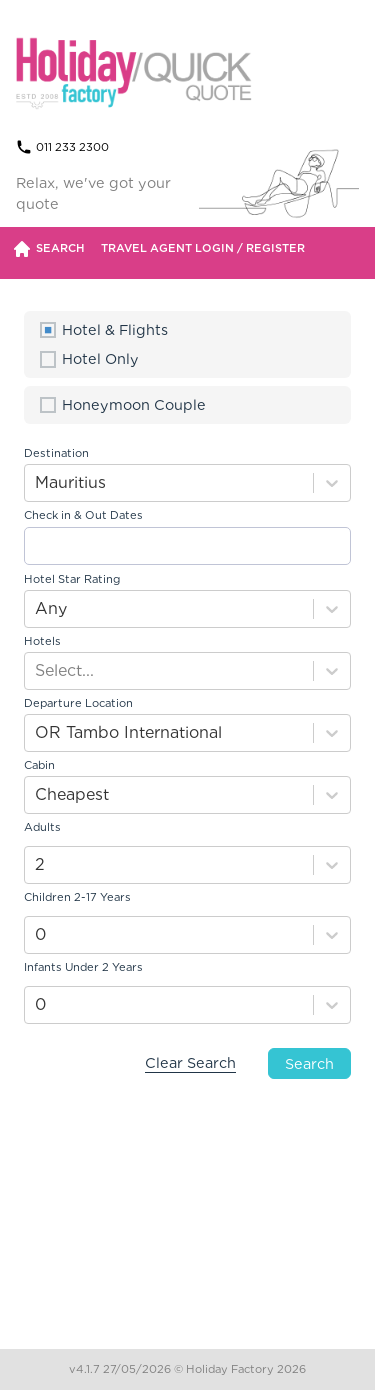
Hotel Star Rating (72, 579)
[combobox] (37, 483)
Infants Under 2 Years (83, 967)
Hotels (42, 641)
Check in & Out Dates (83, 515)
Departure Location (78, 703)
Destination (56, 453)
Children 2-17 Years (77, 897)
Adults (42, 827)
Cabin (39, 765)
